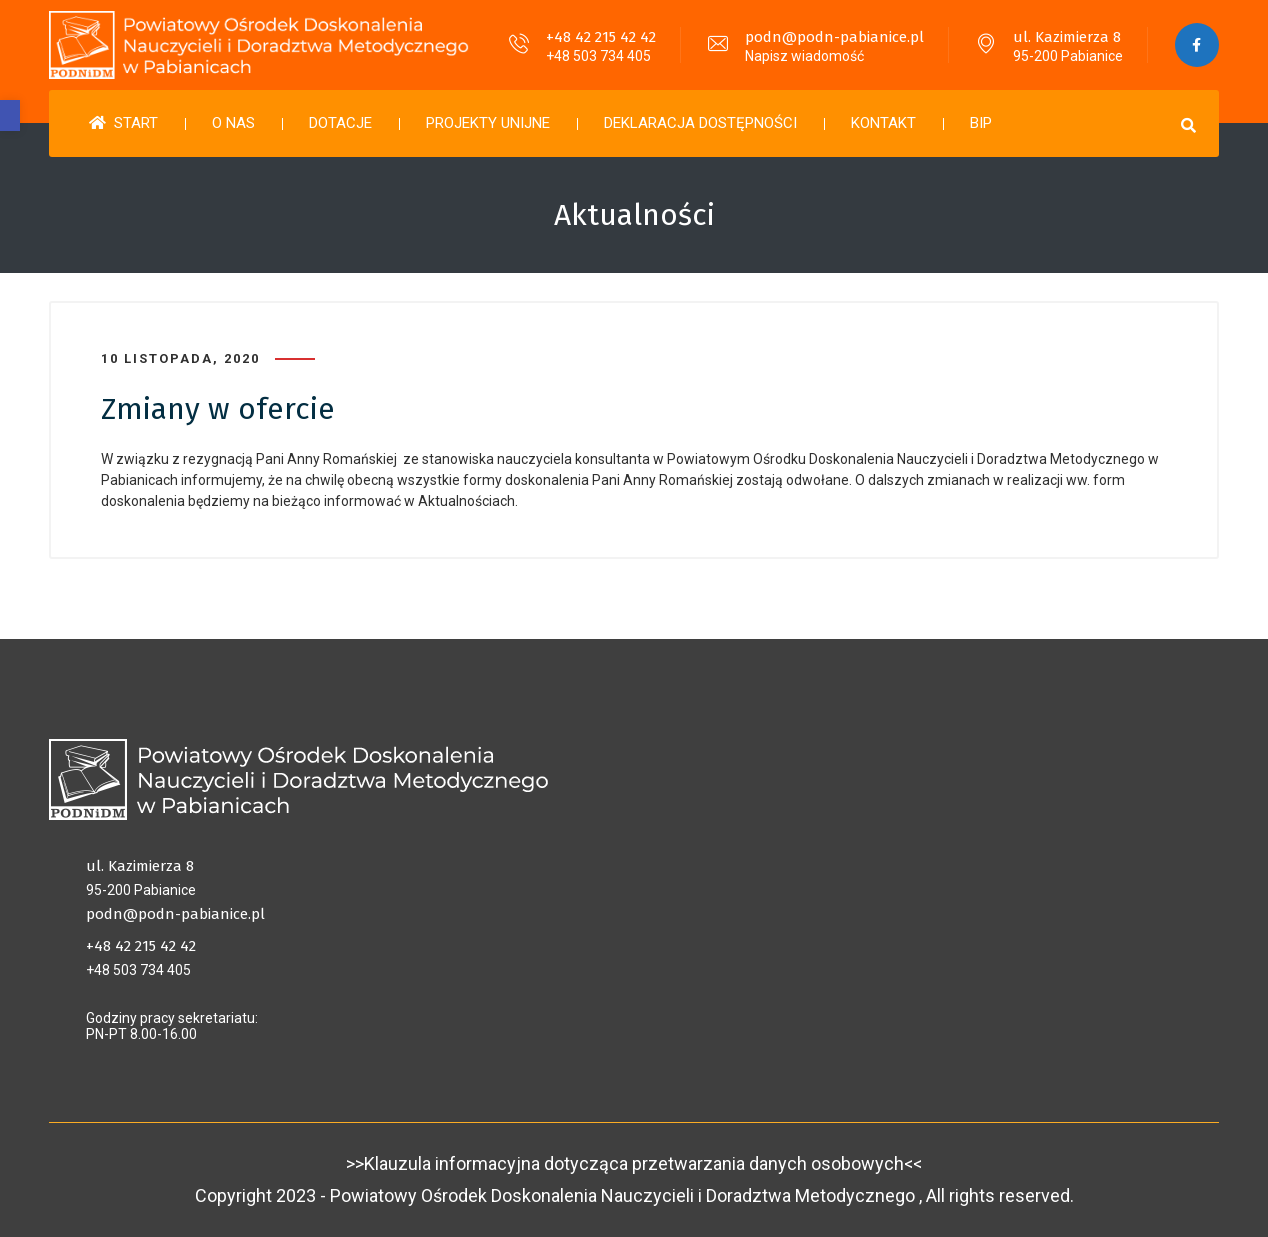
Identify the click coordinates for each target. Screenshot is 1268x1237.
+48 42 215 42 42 (600, 37)
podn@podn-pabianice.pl (833, 37)
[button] (10, 115)
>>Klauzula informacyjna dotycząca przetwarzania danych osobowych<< (634, 1163)
